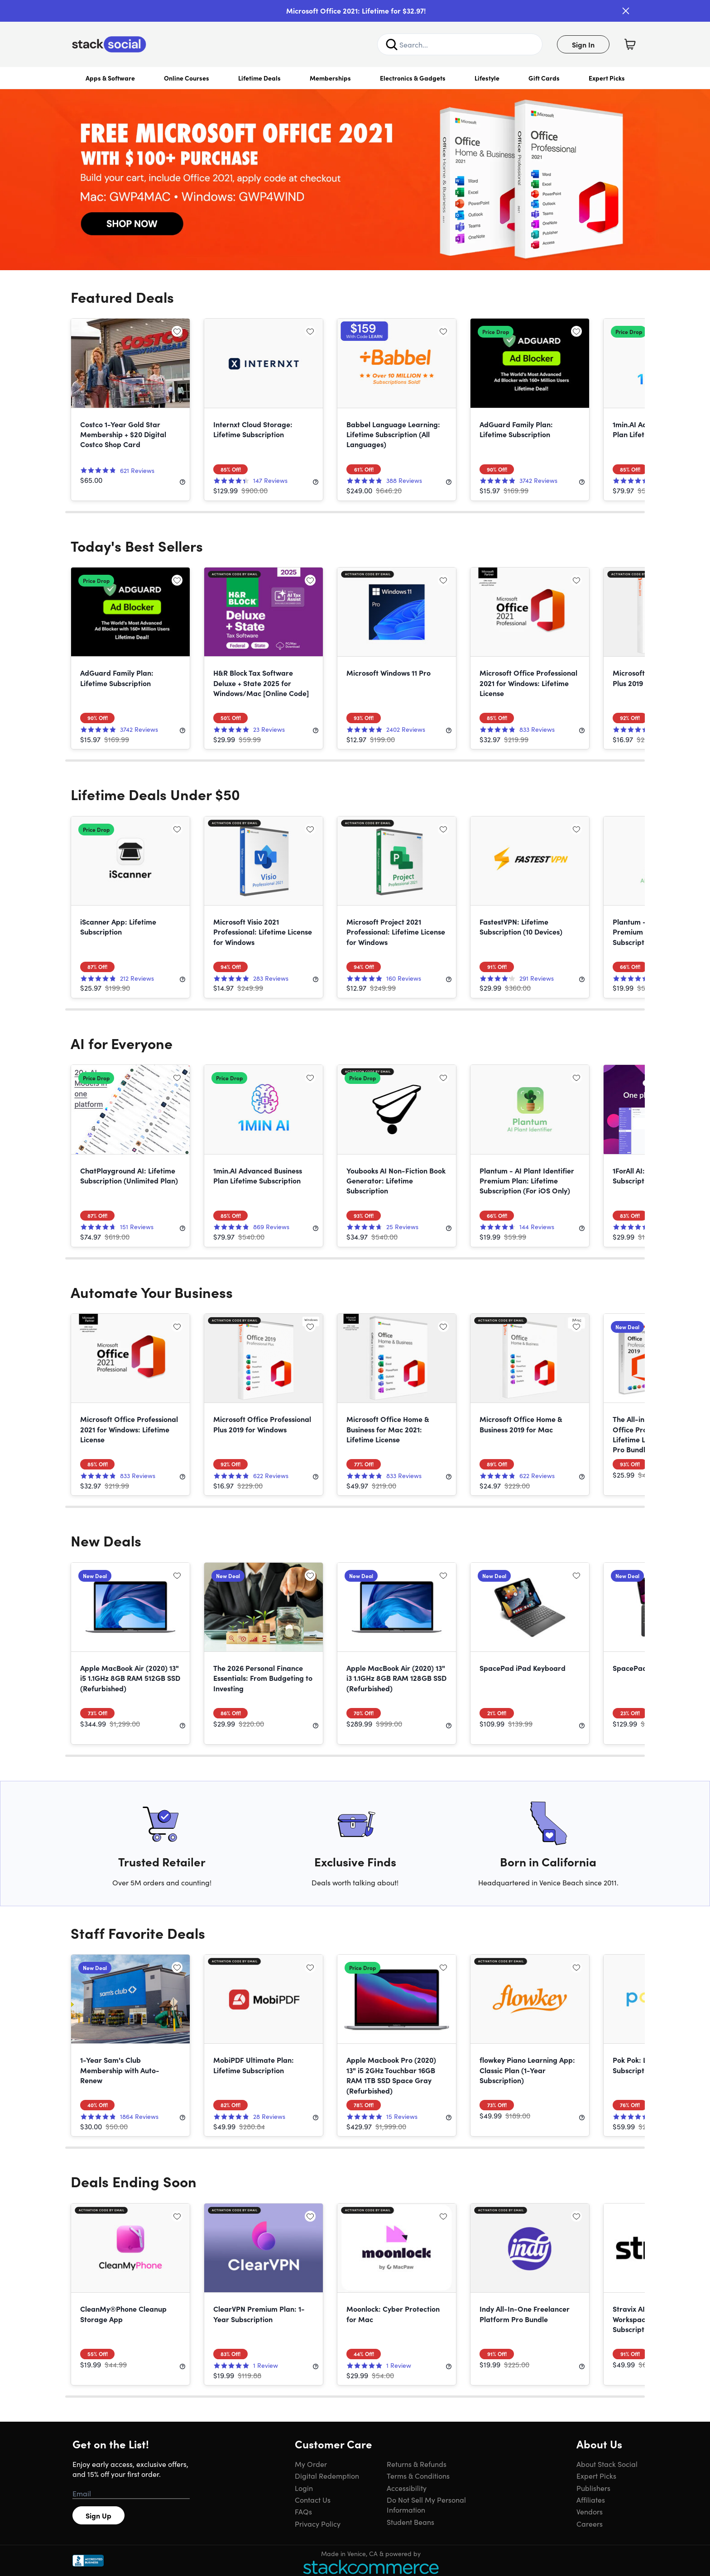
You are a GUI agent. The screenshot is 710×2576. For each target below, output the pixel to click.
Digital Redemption (327, 2476)
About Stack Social (607, 2464)
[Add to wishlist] (177, 331)
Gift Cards (544, 77)
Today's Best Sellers (137, 545)
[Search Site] (459, 44)
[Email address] (131, 2493)
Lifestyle (487, 77)
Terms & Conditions (418, 2476)
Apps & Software (110, 77)
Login (304, 2488)
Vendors (589, 2511)
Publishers (593, 2488)
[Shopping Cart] (629, 44)
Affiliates (590, 2499)
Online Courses (186, 77)
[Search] (392, 44)
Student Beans (410, 2522)
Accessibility (407, 2488)
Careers (589, 2523)
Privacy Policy (318, 2523)
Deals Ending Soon (134, 2181)
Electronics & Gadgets (413, 77)
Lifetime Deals (259, 77)
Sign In (583, 44)
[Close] (626, 11)
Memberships (330, 77)
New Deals (106, 1540)
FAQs (303, 2511)
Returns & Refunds (416, 2464)
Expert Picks (607, 77)
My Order (311, 2464)
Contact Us (313, 2499)
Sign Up (98, 2515)
